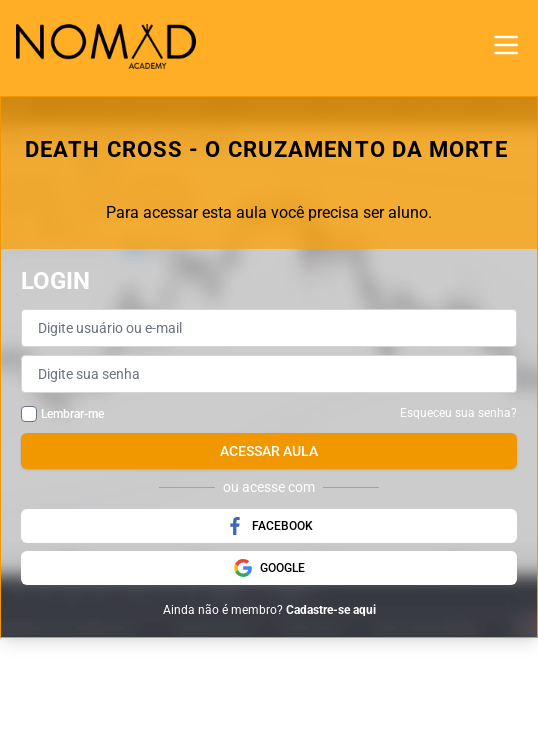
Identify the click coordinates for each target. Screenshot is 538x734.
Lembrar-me (72, 414)
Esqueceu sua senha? (458, 413)
